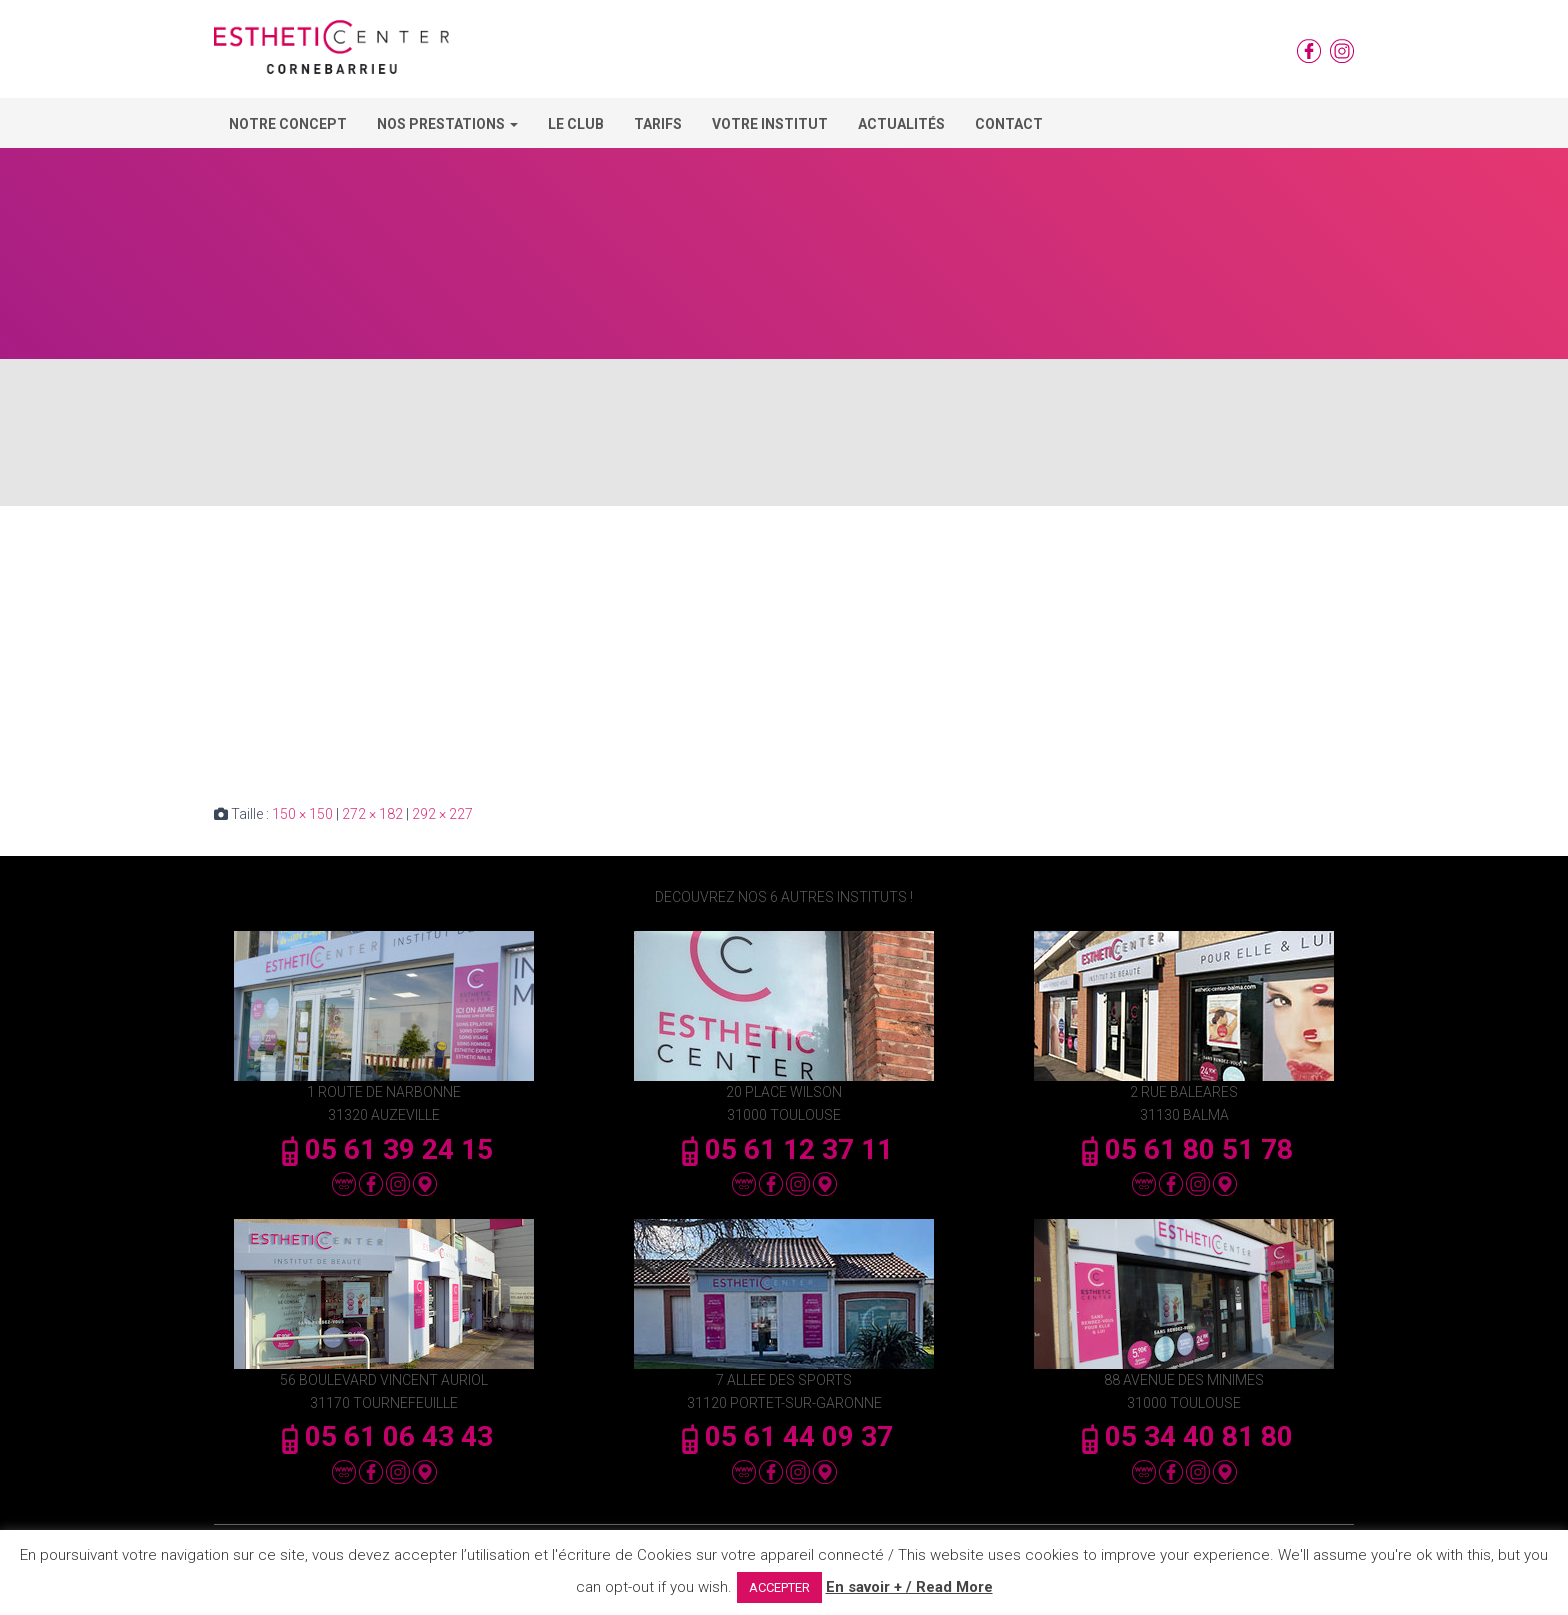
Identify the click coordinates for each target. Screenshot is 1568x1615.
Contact (1009, 124)
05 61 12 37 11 (784, 1149)
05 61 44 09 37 (784, 1436)
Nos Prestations (447, 124)
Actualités (901, 124)
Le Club (576, 124)
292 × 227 (442, 814)
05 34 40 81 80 (1184, 1436)
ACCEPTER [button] (779, 1587)
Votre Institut (770, 124)
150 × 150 (302, 814)
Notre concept (288, 124)
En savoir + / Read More (909, 1587)
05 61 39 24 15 (384, 1149)
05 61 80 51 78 (1184, 1149)
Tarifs (658, 124)
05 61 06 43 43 (384, 1436)
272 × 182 (372, 814)
